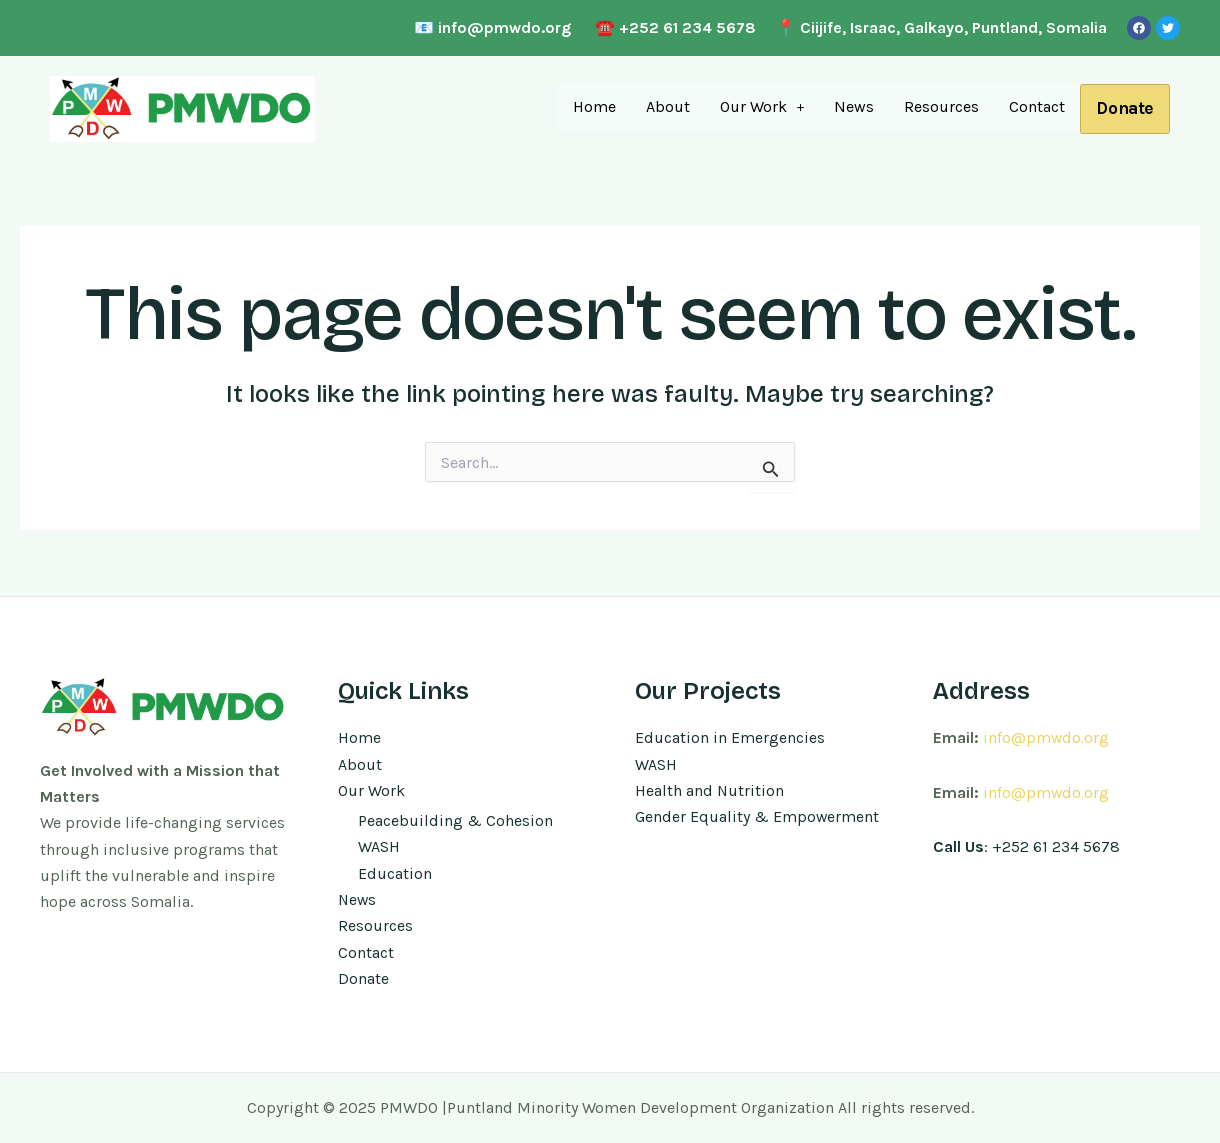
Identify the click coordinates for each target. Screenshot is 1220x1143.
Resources (937, 105)
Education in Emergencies (730, 736)
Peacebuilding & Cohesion (455, 819)
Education (395, 872)
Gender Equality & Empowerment (757, 815)
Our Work (757, 105)
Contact (1033, 105)
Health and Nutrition (710, 789)
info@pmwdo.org (1046, 736)
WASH (379, 846)
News (850, 105)
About (663, 105)
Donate (1123, 109)
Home (589, 105)
